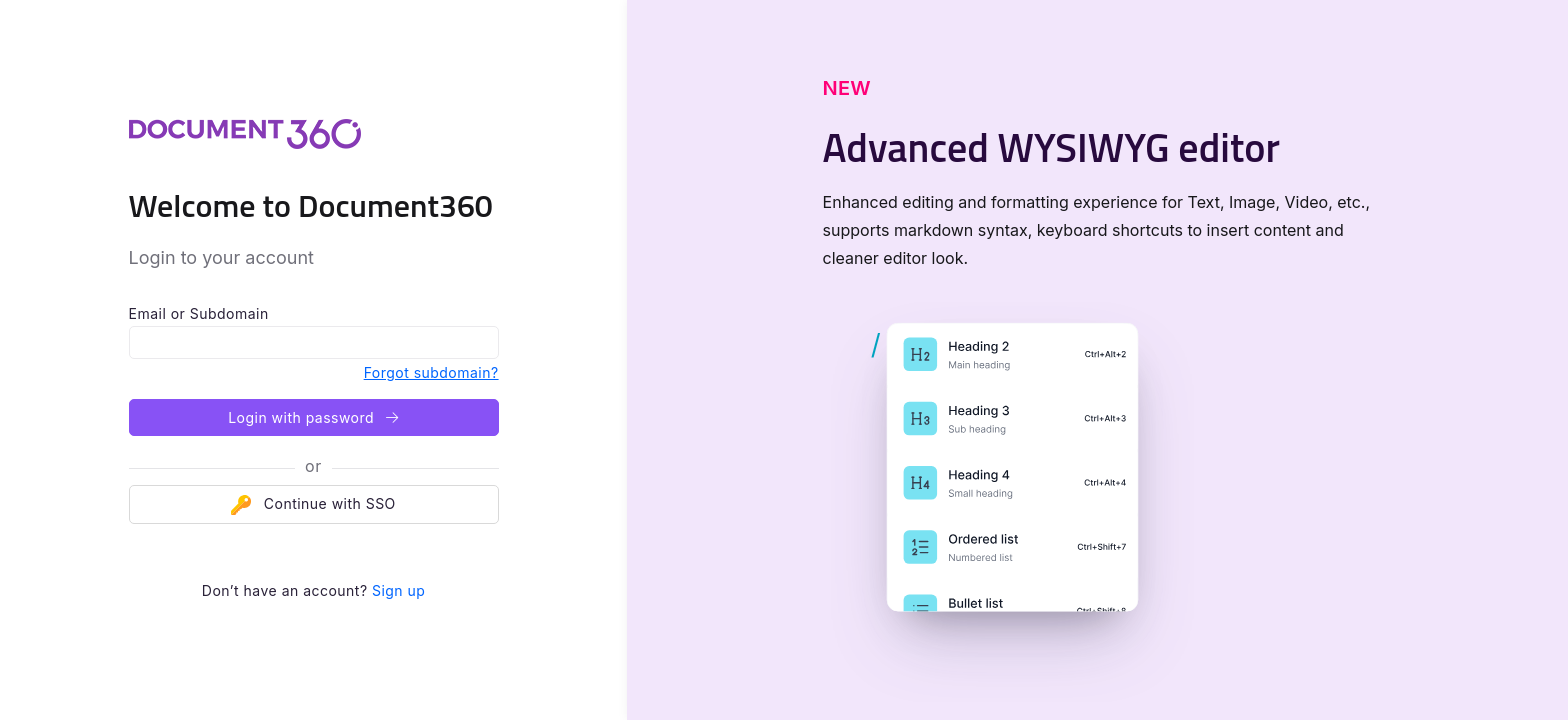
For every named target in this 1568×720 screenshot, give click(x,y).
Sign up (398, 590)
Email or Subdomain (199, 313)
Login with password (313, 417)
